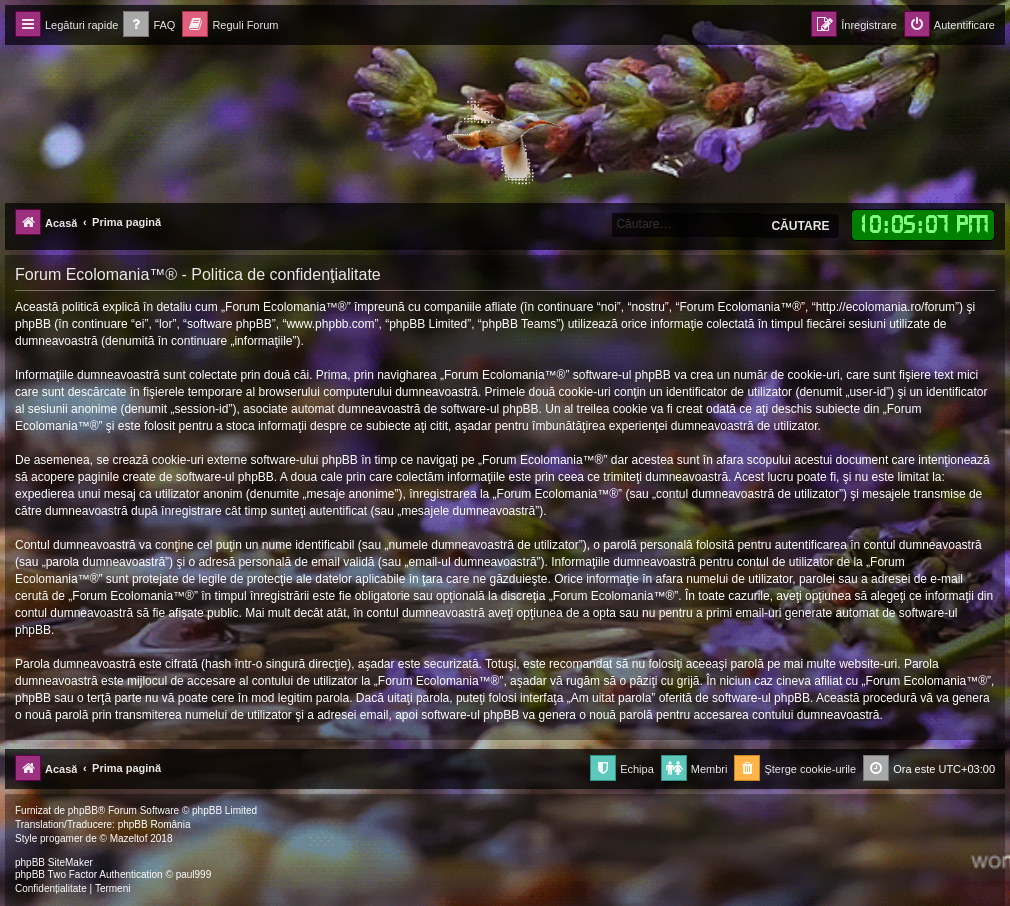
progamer (61, 838)
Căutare (800, 226)
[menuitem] (149, 25)
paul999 (194, 874)
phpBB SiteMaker (54, 862)
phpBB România (154, 824)
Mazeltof (129, 838)
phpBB (83, 810)
